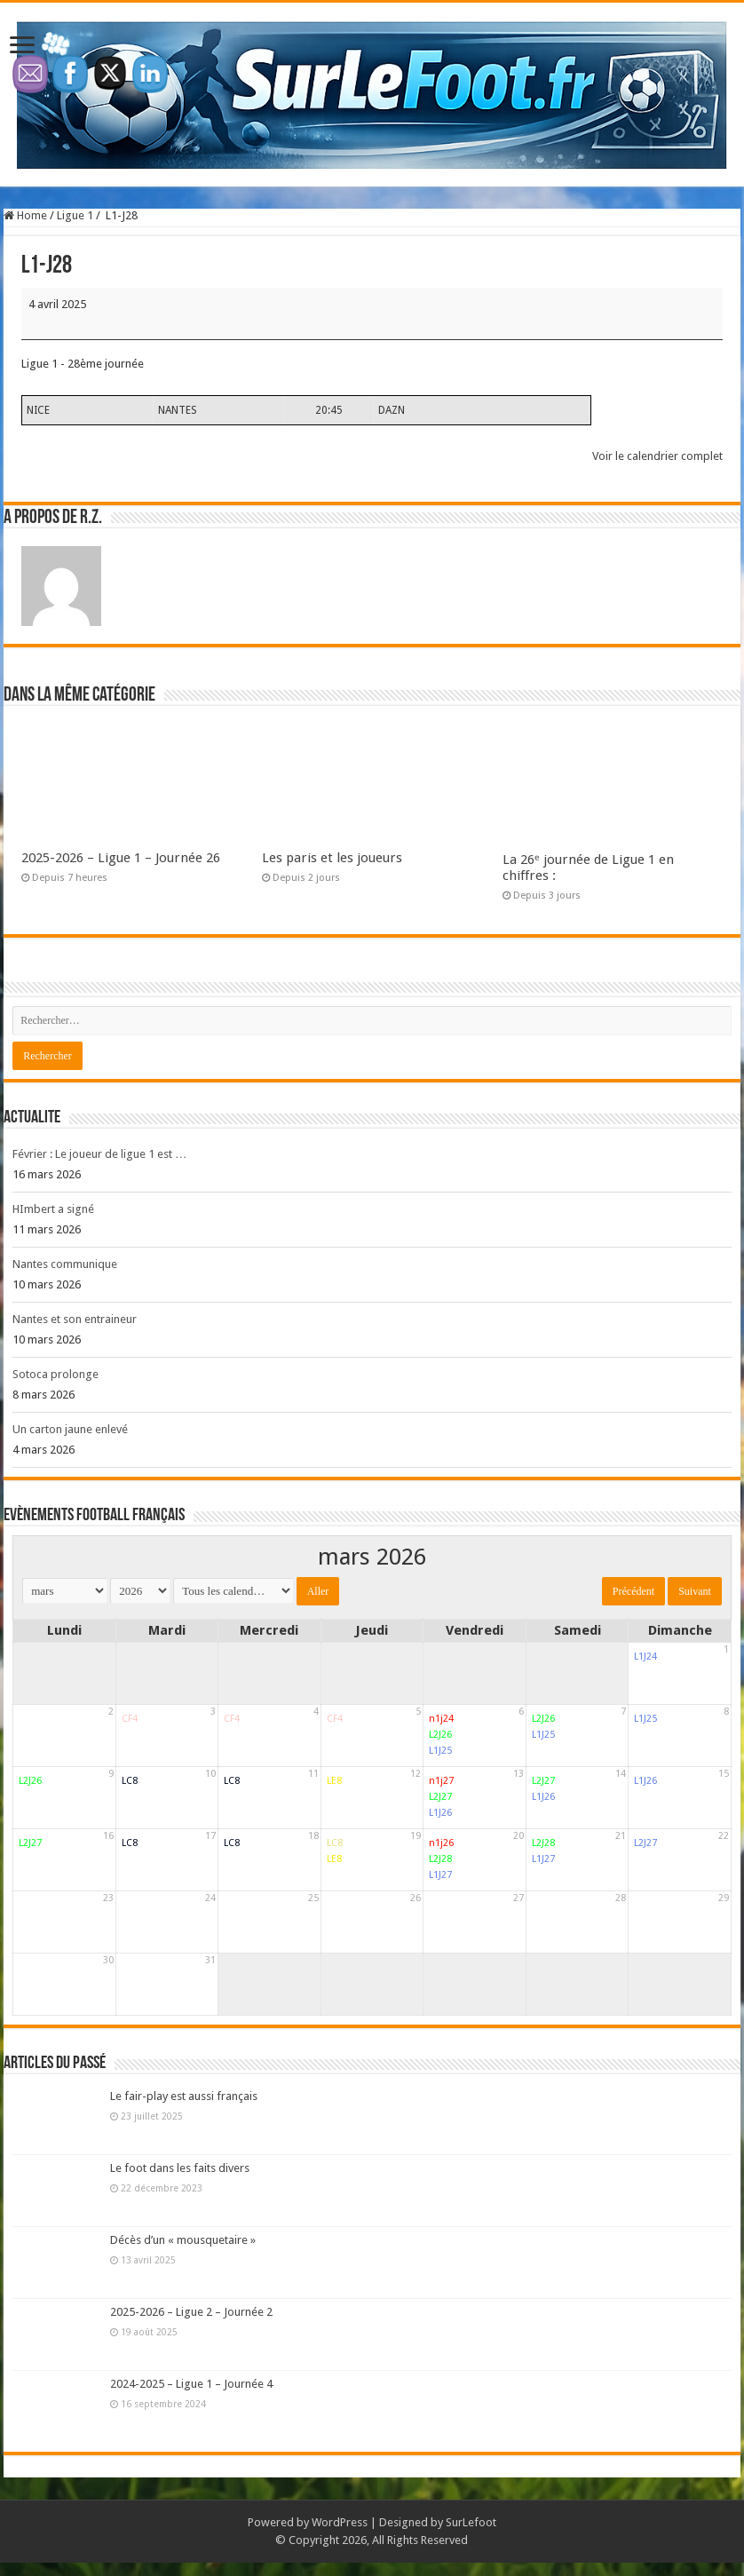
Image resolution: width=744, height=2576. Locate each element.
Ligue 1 (75, 215)
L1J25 (440, 1750)
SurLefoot (471, 2522)
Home (25, 215)
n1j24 (441, 1718)
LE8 (334, 1781)
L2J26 (440, 1734)
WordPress (340, 2522)
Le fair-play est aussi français (183, 2096)
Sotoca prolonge (55, 1374)
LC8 (130, 1781)
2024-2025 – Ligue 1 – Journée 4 (191, 2383)
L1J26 (440, 1813)
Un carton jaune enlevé (70, 1429)
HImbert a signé (53, 1209)
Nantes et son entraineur (74, 1319)
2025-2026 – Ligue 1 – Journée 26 (120, 858)
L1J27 (440, 1875)
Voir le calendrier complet (657, 456)
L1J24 (645, 1656)
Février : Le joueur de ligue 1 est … (99, 1154)
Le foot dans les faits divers (179, 2168)
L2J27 (440, 1797)
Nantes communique (64, 1264)
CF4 (130, 1718)
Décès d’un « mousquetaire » (183, 2240)
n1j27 (441, 1781)
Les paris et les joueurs (332, 858)
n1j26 (441, 1843)
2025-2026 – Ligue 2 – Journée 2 (191, 2311)
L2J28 (440, 1859)
